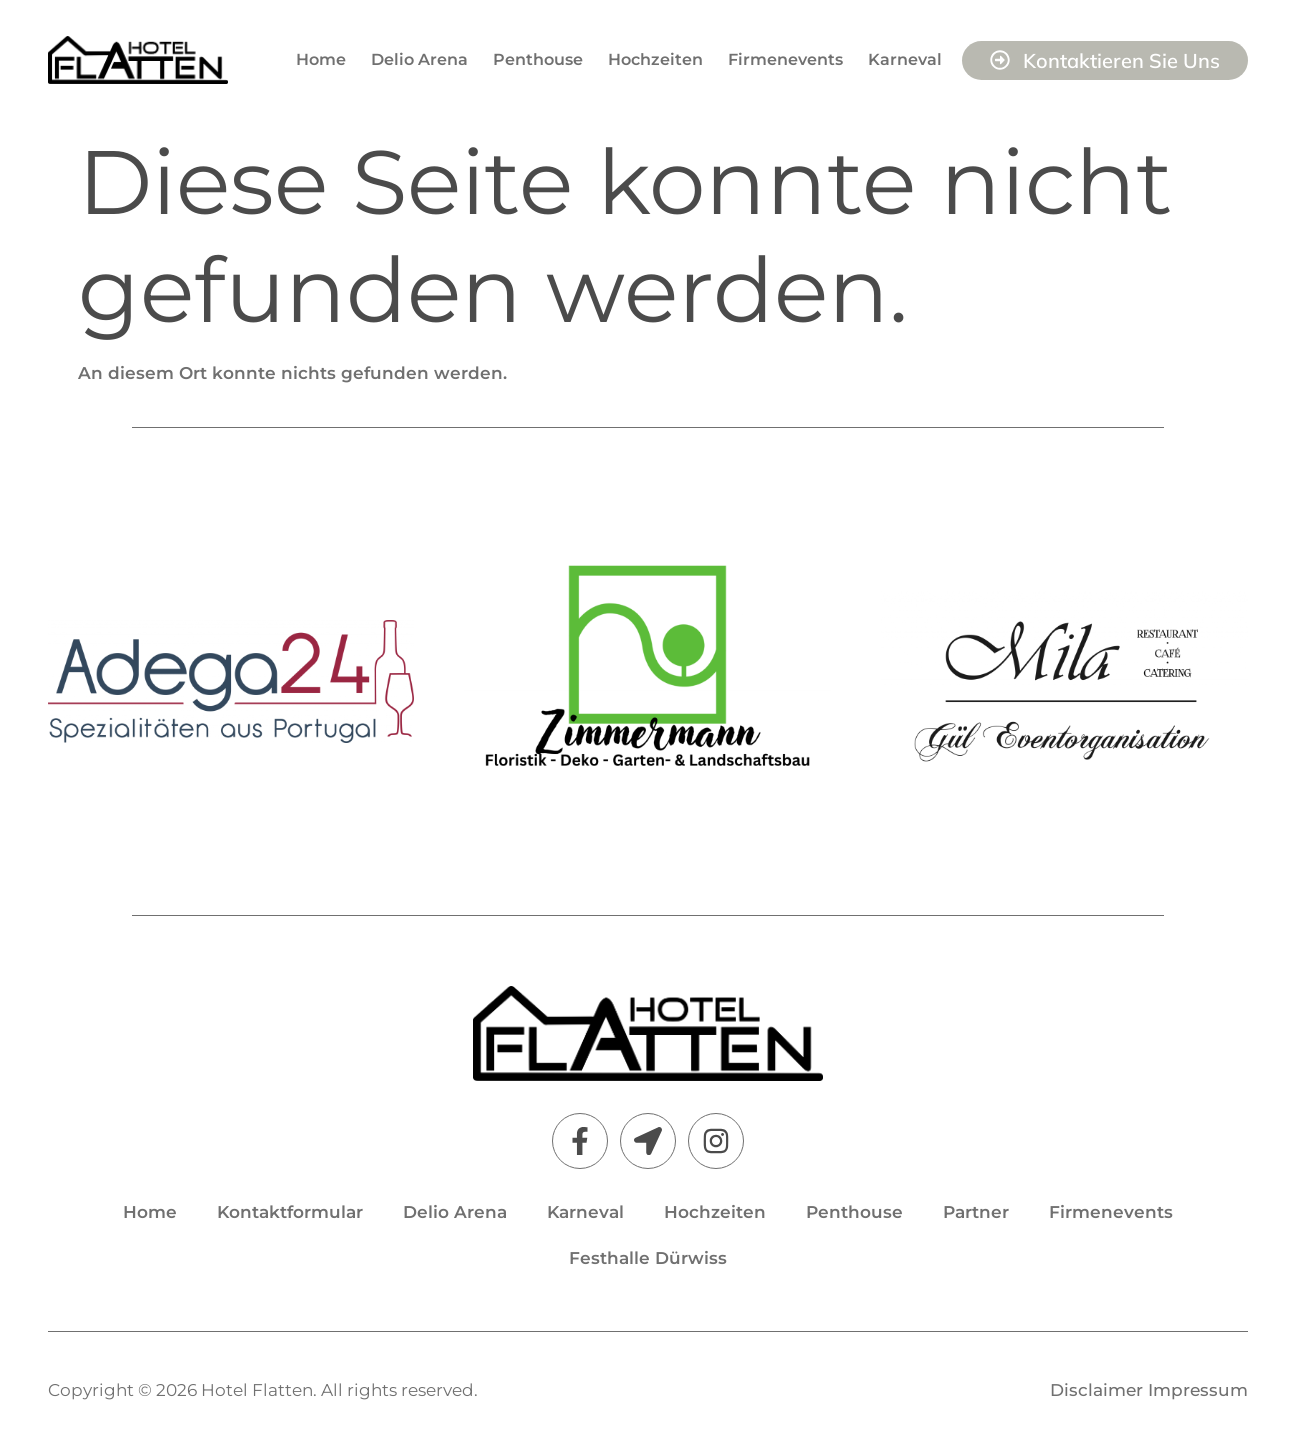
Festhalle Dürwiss (648, 1258)
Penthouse (538, 59)
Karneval (905, 59)
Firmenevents (785, 59)
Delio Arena (419, 59)
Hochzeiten (655, 59)
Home (321, 59)
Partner (976, 1212)
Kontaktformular (290, 1212)
